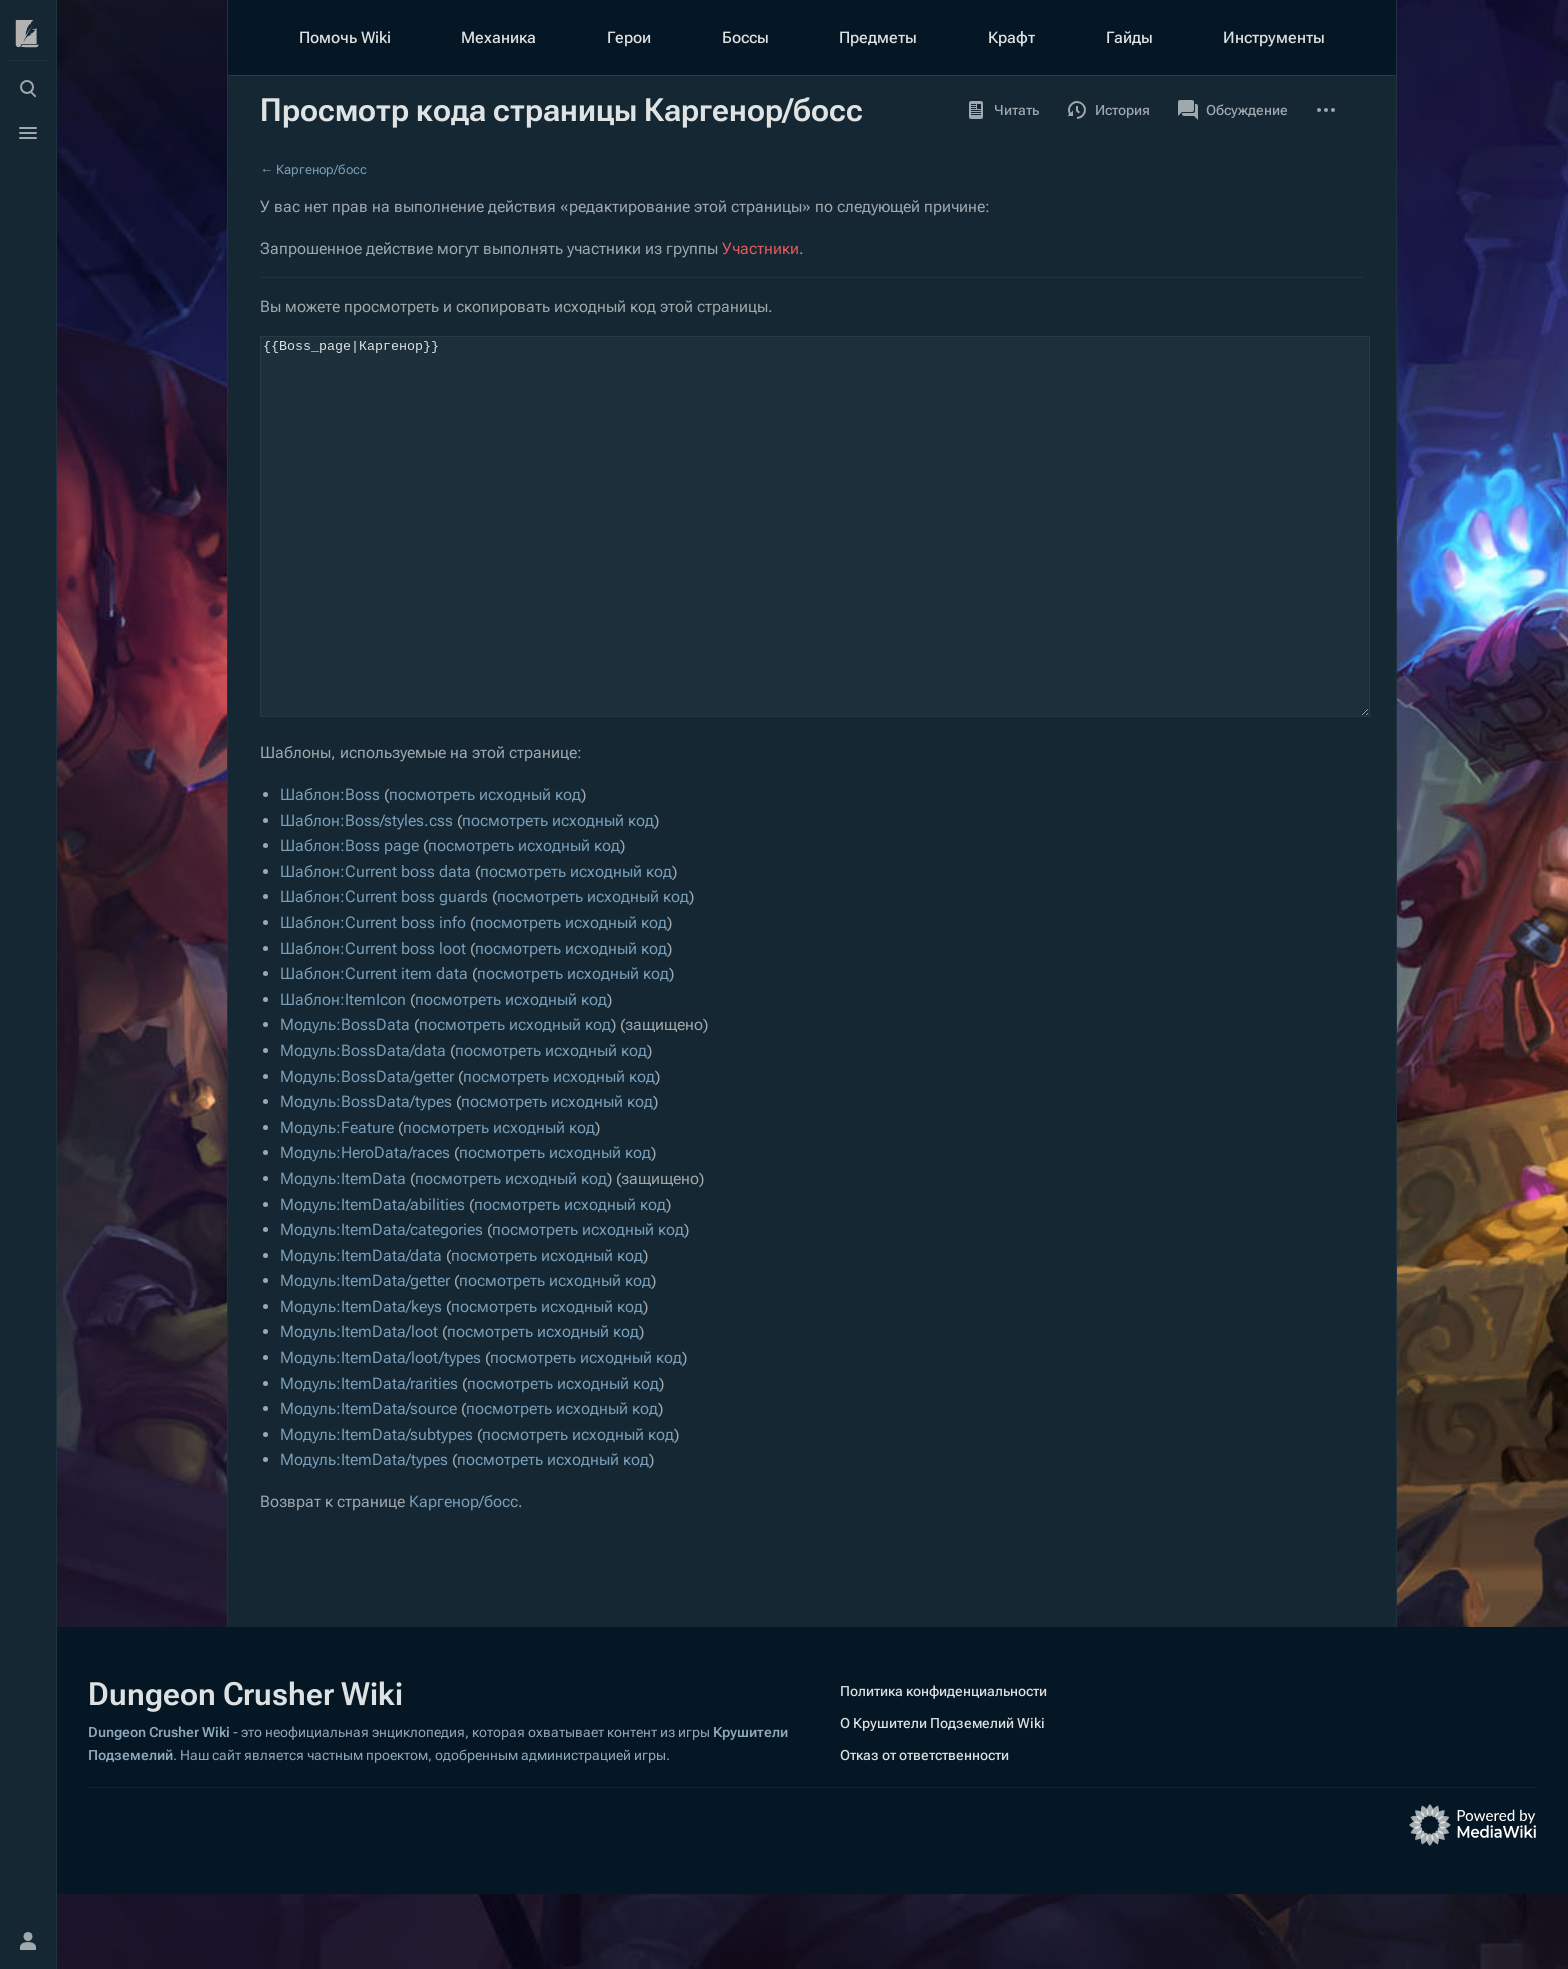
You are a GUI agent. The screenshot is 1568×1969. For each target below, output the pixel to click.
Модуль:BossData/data (363, 1125)
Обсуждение (1233, 110)
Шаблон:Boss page (349, 920)
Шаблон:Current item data (374, 1048)
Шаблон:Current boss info (373, 997)
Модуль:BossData (345, 1099)
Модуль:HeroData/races (365, 1227)
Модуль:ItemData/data (361, 1330)
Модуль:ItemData (343, 1253)
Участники (760, 248)
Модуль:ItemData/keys (361, 1381)
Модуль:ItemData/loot (359, 1406)
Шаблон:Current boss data (375, 946)
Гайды (1129, 37)
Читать (1002, 110)
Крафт (1011, 37)
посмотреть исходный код (485, 869)
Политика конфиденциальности (943, 1766)
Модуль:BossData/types (366, 1176)
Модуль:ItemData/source (368, 1483)
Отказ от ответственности (924, 1830)
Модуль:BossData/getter (367, 1151)
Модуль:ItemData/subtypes (376, 1509)
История (1108, 110)
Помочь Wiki (345, 37)
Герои (629, 37)
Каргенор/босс (321, 169)
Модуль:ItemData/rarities (369, 1458)
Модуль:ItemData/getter (365, 1355)
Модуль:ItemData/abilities (372, 1279)
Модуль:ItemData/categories (381, 1304)
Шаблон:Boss (330, 869)
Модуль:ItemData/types (364, 1534)
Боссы (745, 37)
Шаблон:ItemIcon (343, 1074)
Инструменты (1274, 37)
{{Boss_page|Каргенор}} (815, 564)
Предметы (878, 37)
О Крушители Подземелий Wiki (942, 1798)
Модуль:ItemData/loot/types (380, 1432)
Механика (498, 37)
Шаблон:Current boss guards (384, 971)
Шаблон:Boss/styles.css (366, 895)
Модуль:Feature (337, 1202)
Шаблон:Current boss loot (373, 1023)
